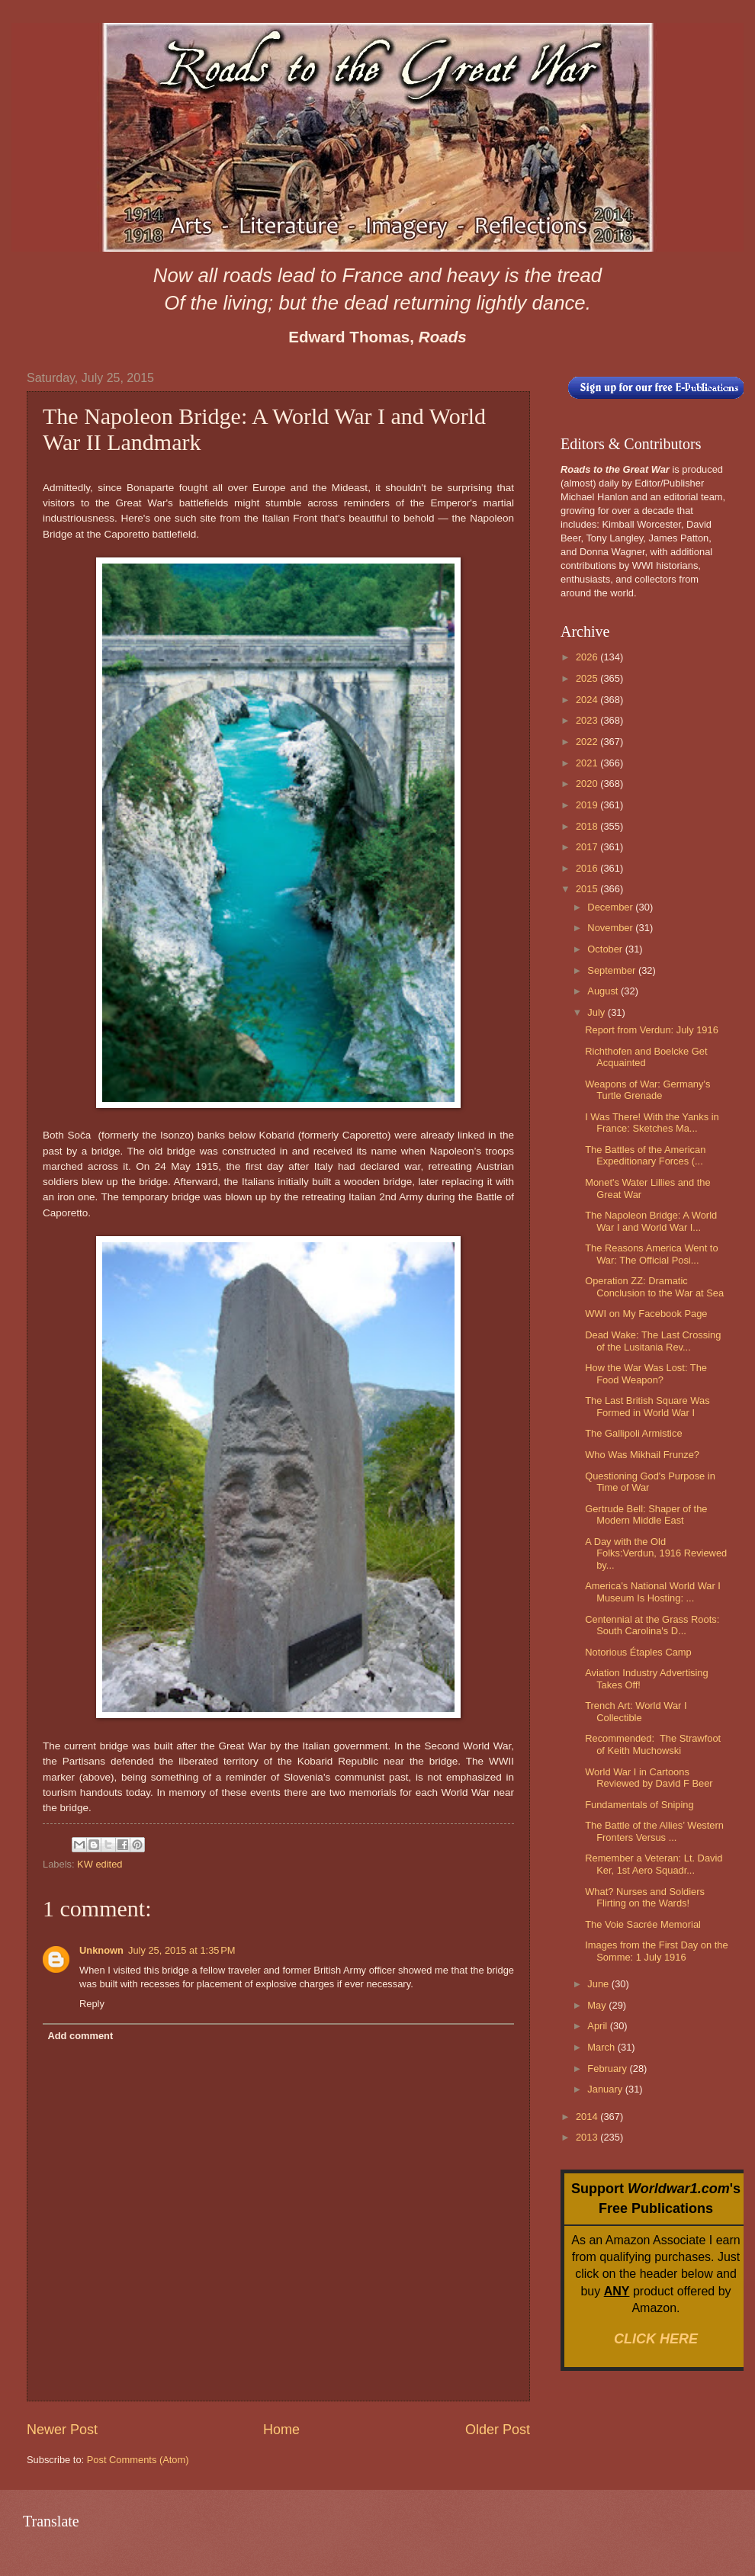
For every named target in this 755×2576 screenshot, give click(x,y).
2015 (588, 889)
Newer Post (62, 2429)
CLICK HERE (656, 2338)
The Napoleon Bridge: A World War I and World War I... (651, 1220)
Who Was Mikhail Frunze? (642, 1454)
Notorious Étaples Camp (638, 1652)
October (606, 949)
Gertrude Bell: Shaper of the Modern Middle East (646, 1514)
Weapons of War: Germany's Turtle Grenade (647, 1089)
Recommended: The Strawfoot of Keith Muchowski (653, 1744)
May (598, 2005)
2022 (588, 741)
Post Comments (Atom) (138, 2459)
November (611, 927)
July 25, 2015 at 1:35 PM (182, 1950)
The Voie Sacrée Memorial (643, 1924)
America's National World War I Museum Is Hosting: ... (653, 1591)
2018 (588, 826)
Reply (91, 2003)
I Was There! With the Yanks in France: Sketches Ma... (652, 1122)
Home (281, 2429)
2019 (588, 805)
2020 (588, 783)
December (611, 907)
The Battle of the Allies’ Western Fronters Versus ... (654, 1831)
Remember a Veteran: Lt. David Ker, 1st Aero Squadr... (653, 1863)
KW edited (99, 1864)
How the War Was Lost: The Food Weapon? (646, 1373)
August (604, 991)
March (602, 2047)
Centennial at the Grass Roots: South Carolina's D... (652, 1625)
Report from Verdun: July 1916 (651, 1030)
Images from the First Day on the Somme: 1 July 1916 (656, 1950)
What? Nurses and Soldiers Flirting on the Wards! (645, 1897)
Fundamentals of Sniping (639, 1804)
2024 (588, 699)
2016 (588, 868)
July (597, 1012)
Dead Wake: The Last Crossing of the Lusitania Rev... (653, 1340)
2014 (588, 2116)
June (599, 1984)
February (608, 2068)
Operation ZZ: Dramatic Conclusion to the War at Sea (654, 1286)
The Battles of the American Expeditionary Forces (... (645, 1155)
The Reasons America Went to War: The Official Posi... (651, 1253)
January (606, 2089)
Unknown (101, 1950)
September (612, 970)
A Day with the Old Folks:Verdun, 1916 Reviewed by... (656, 1553)
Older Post (497, 2429)
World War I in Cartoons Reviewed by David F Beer (648, 1777)
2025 (588, 678)
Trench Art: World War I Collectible (635, 1711)
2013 (588, 2137)
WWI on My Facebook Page (646, 1313)
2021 (588, 763)
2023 (588, 720)
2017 (588, 847)
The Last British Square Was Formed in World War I (647, 1406)
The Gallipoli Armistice (633, 1433)
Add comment (80, 2035)
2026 (588, 657)
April (598, 2026)
